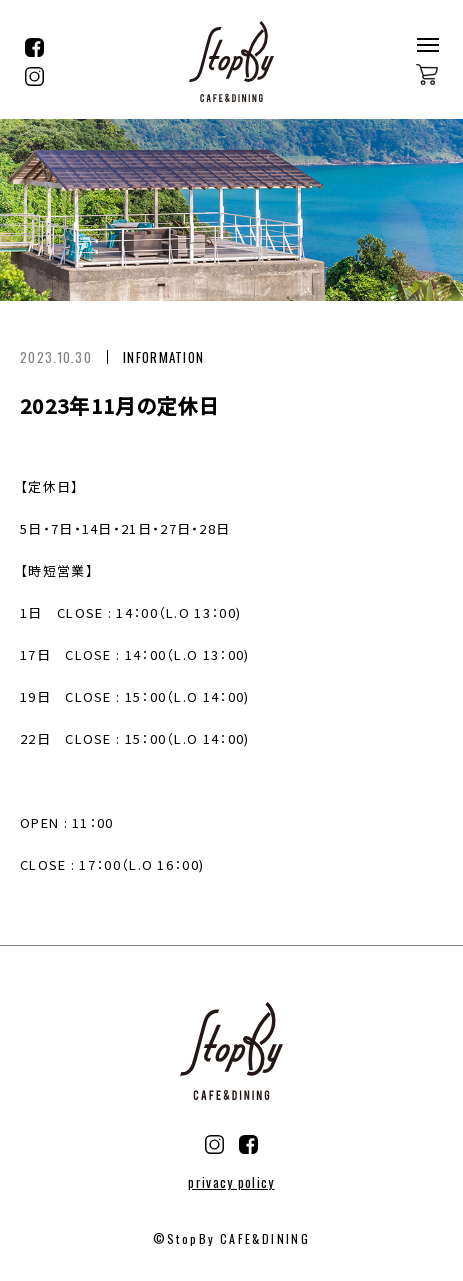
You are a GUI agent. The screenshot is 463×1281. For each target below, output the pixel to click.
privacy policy (231, 1182)
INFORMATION (163, 357)
